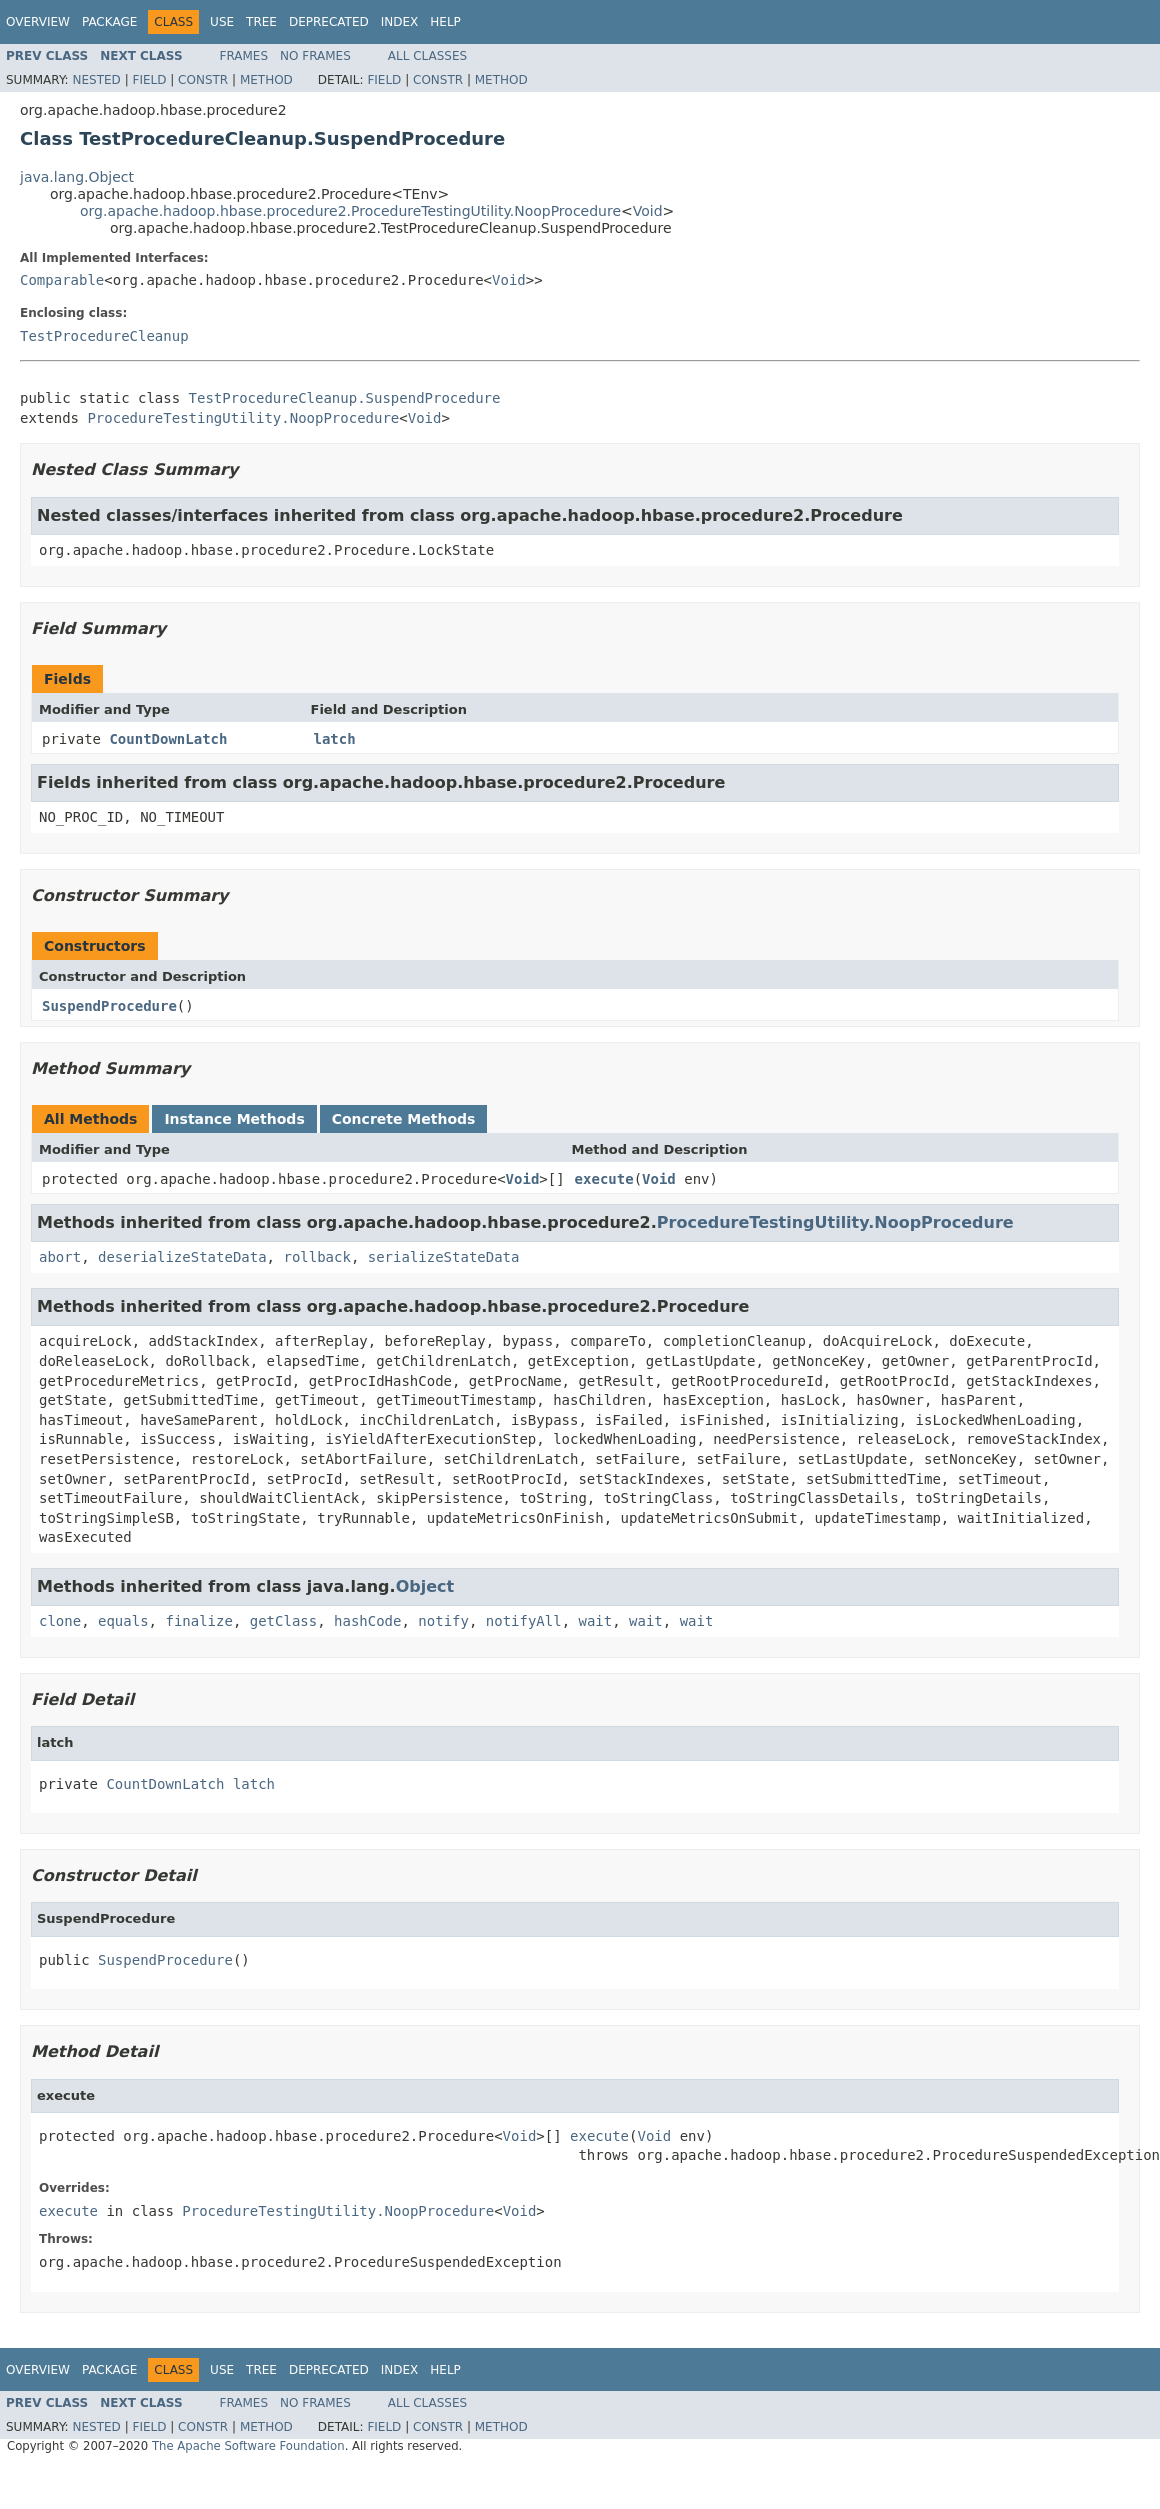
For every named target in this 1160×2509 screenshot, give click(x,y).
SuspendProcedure (109, 1006)
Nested (96, 80)
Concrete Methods (404, 1119)
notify (443, 1621)
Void (648, 211)
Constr (203, 80)
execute (604, 1179)
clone (60, 1621)
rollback (316, 1257)
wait (596, 1621)
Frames (244, 56)
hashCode (367, 1621)
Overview (38, 22)
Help (445, 22)
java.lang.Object (77, 177)
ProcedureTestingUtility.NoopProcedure (243, 418)
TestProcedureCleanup (104, 336)
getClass (283, 1621)
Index (400, 22)
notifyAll (524, 1621)
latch (335, 739)
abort (60, 1257)
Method (266, 80)
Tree (261, 22)
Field (149, 80)
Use (222, 22)
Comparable (62, 280)
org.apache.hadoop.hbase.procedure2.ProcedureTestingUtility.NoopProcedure (350, 211)
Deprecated (329, 22)
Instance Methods (234, 1119)
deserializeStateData (182, 1257)
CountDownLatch (168, 739)
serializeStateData (444, 1257)
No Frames (315, 56)
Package (109, 22)
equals (123, 1621)
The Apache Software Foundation (248, 2446)
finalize (198, 1621)
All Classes (427, 56)
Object (425, 1586)
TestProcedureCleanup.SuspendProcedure (345, 398)
